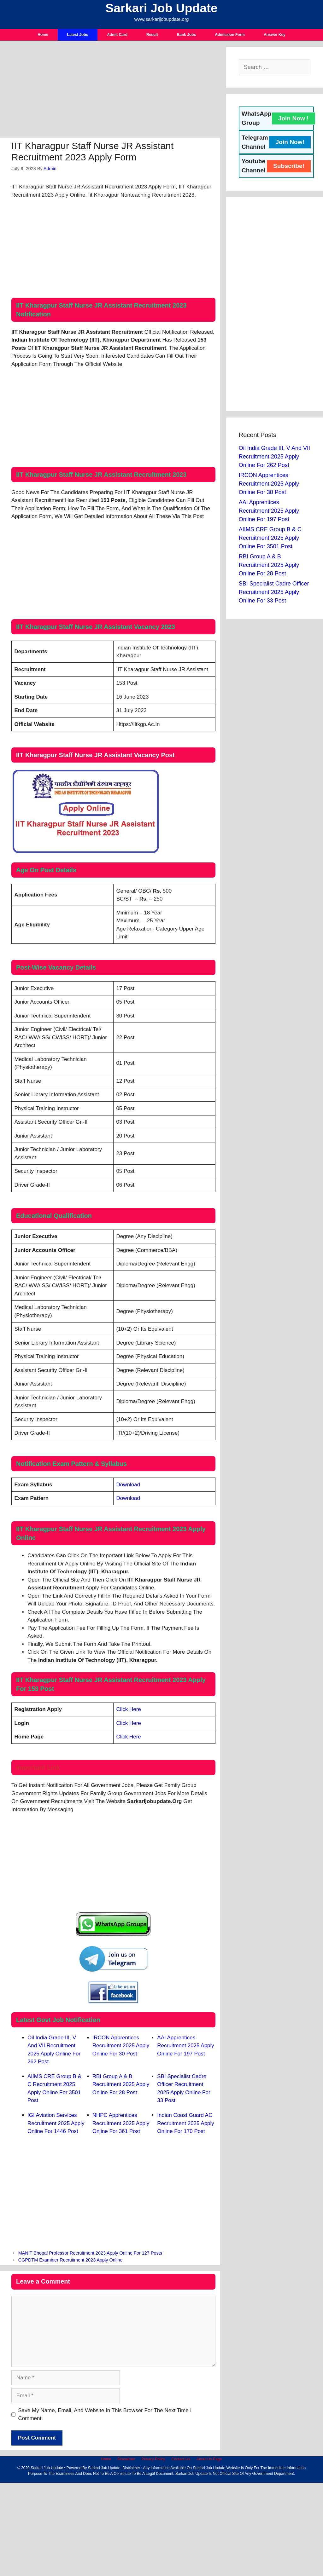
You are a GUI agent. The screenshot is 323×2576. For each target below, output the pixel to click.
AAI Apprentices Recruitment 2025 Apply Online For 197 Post (185, 2046)
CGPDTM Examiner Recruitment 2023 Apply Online (70, 2259)
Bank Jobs (186, 34)
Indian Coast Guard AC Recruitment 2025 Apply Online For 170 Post (185, 2123)
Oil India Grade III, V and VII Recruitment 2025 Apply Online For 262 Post (274, 456)
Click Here (128, 1709)
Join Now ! (293, 118)
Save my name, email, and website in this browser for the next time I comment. (105, 2414)
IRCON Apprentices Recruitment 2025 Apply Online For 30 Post (121, 2046)
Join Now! (289, 142)
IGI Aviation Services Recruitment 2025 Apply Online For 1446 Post (56, 2123)
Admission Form (230, 34)
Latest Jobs (77, 34)
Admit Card (117, 34)
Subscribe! (288, 166)
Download (128, 1485)
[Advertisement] (110, 91)
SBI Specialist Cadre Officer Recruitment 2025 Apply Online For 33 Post (274, 592)
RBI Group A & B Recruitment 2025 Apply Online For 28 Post (121, 2084)
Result (152, 34)
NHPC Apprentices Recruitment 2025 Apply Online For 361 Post (121, 2123)
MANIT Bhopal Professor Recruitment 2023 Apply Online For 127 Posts (90, 2253)
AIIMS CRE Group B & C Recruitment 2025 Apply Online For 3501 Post (270, 538)
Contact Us (180, 2459)
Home (43, 34)
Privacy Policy (153, 2459)
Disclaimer (126, 2459)
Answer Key (274, 34)
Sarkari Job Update (161, 8)
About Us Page (209, 2459)
